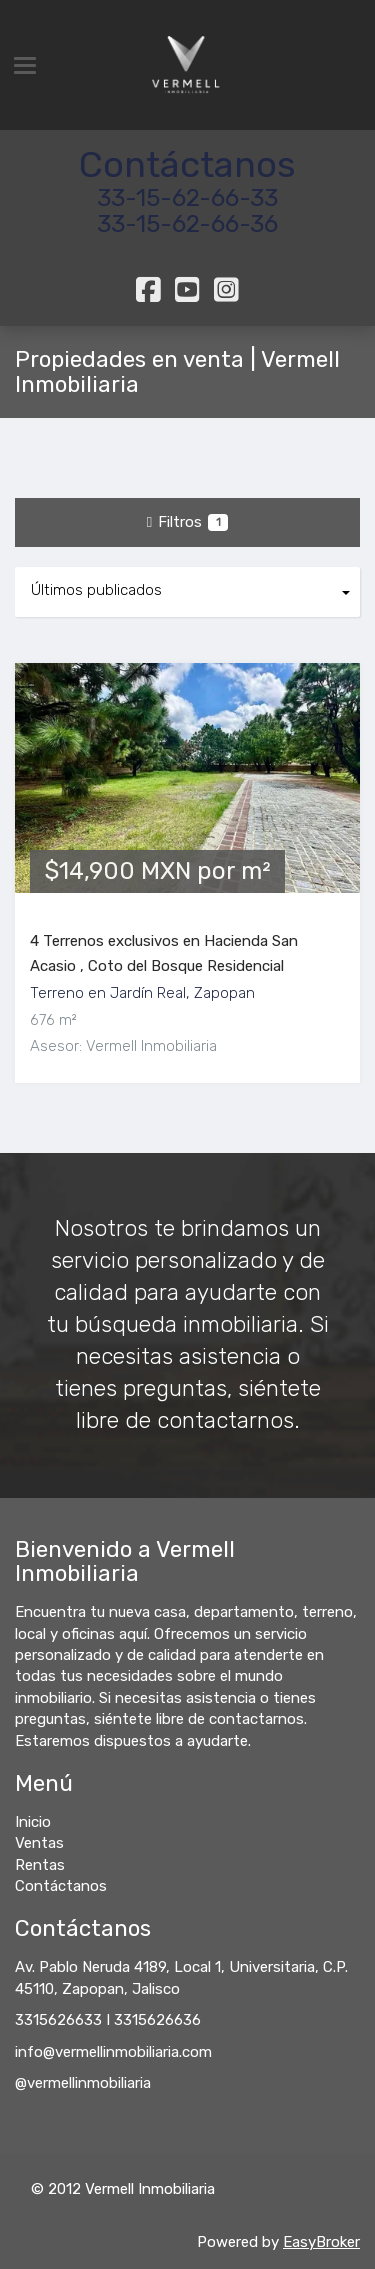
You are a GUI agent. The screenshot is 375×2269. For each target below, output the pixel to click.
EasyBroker (321, 2242)
